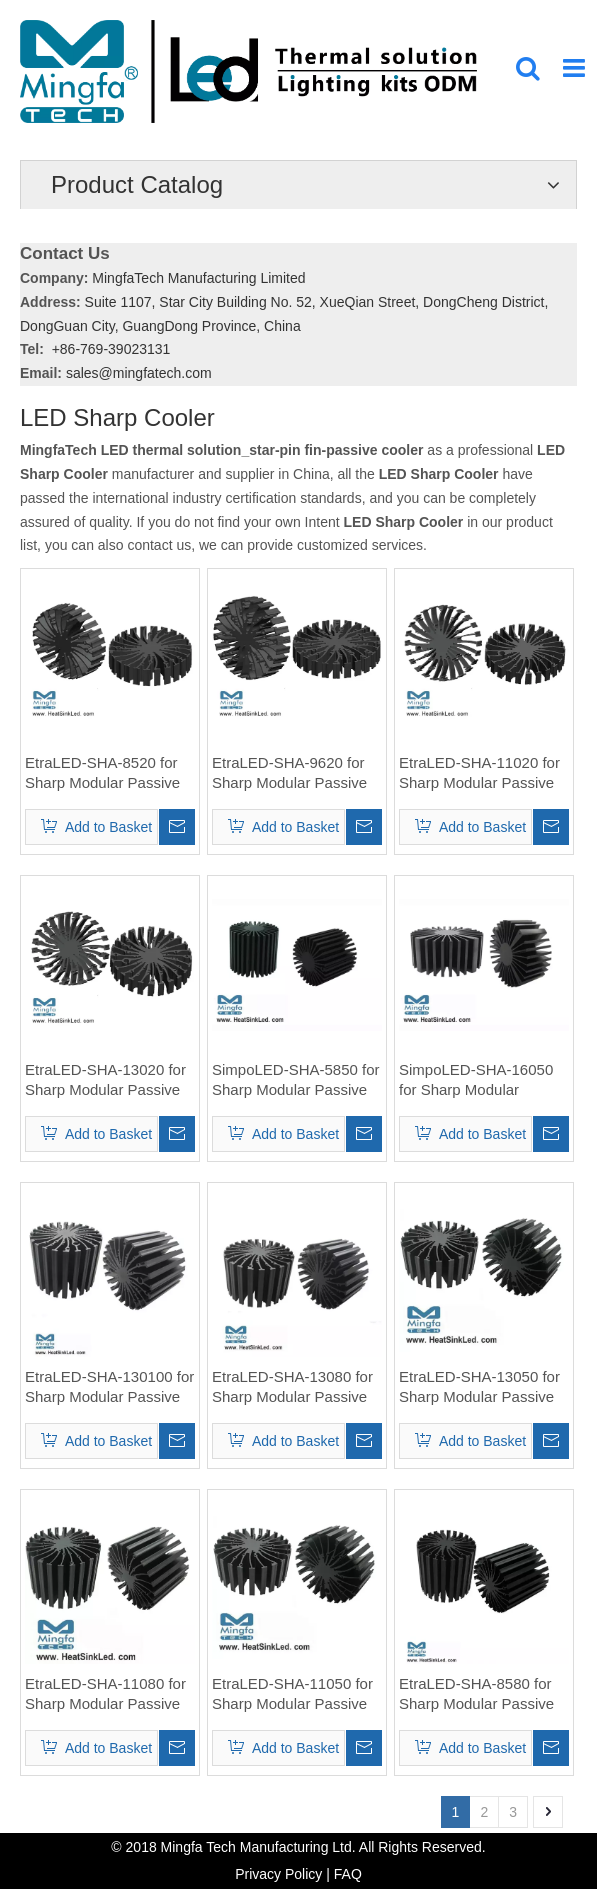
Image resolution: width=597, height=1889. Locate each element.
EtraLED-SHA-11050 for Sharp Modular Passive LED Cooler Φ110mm (292, 1694)
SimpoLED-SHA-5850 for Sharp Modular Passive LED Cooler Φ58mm (296, 1080)
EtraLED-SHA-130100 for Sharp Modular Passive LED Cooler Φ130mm (109, 1387)
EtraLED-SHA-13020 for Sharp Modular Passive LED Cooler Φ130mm (105, 1080)
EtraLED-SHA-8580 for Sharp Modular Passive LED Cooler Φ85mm (476, 1694)
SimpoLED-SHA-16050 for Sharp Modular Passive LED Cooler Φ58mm (476, 1080)
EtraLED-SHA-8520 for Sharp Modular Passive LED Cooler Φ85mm (102, 773)
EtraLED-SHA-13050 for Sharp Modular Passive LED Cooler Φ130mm (479, 1387)
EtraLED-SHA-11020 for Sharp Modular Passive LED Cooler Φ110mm (479, 773)
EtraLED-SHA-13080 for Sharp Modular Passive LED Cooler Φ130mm (292, 1387)
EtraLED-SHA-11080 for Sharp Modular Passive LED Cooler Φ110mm (105, 1694)
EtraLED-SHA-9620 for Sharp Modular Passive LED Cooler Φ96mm (289, 773)
